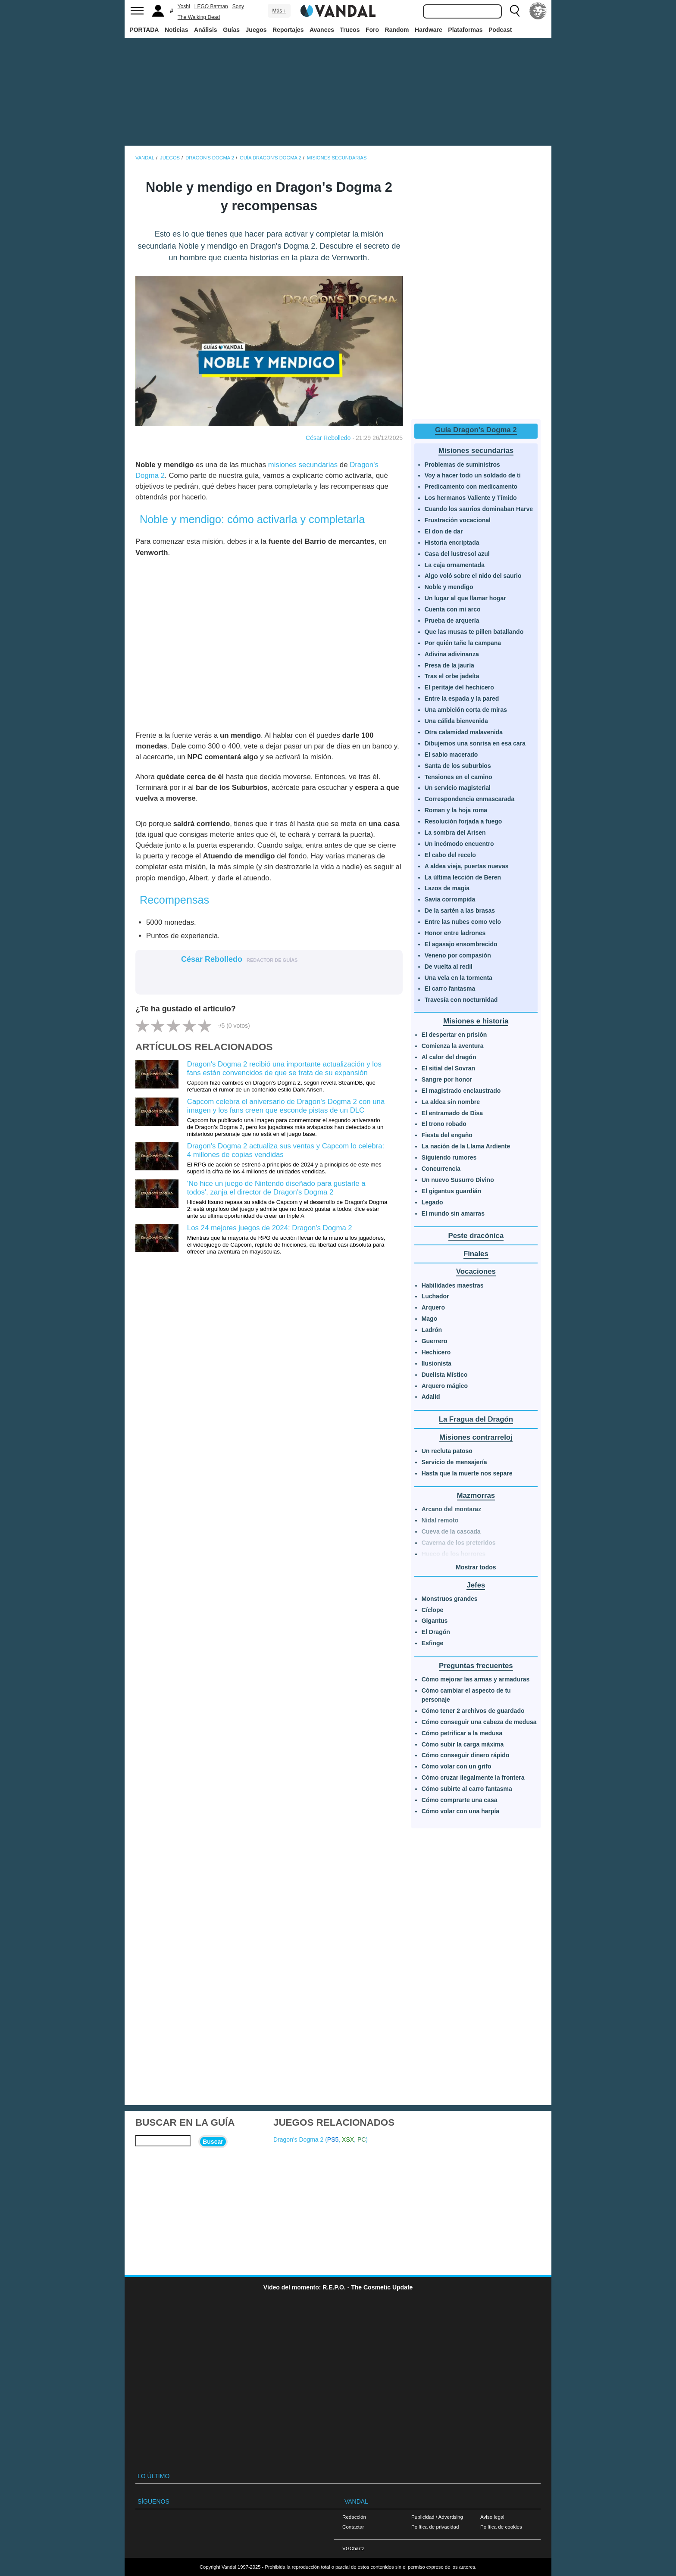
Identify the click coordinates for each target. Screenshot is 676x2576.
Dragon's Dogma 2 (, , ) (320, 2139)
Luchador (435, 1296)
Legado (432, 1202)
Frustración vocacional (458, 520)
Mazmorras (476, 1495)
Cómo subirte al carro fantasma (467, 1788)
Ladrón (432, 1329)
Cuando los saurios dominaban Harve (479, 508)
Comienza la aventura (453, 1045)
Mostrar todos (476, 1567)
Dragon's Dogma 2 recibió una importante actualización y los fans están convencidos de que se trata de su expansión (284, 1068)
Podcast (500, 29)
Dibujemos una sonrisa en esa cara (475, 743)
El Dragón (436, 1631)
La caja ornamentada (455, 564)
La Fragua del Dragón (476, 1419)
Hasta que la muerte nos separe (467, 1473)
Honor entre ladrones (455, 932)
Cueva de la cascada (451, 1531)
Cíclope (433, 1609)
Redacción (354, 2517)
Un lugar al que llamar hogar (465, 598)
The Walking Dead (199, 17)
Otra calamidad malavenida (464, 732)
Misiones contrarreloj (476, 1437)
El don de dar (444, 531)
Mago (430, 1318)
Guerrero (435, 1341)
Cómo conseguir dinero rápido (466, 1755)
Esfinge (433, 1643)
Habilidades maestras (453, 1285)
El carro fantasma (450, 988)
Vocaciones (476, 1271)
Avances (322, 29)
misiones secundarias (303, 465)
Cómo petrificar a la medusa (462, 1733)
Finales (475, 1254)
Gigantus (435, 1620)
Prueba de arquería (452, 620)
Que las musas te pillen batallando (474, 631)
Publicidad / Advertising (437, 2517)
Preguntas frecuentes (476, 1666)
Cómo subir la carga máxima (463, 1744)
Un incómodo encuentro (459, 843)
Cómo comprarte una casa (460, 1799)
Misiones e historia (475, 1021)
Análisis (205, 29)
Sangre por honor (447, 1079)
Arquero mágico (445, 1385)
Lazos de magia (447, 888)
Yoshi (184, 6)
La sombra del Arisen (455, 832)
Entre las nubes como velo (463, 921)
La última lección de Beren (463, 877)
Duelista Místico (445, 1374)
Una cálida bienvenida (456, 720)
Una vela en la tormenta (458, 977)
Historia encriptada (452, 542)
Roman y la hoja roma (456, 810)
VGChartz (353, 2548)
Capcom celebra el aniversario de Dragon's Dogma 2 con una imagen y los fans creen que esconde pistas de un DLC (286, 1106)
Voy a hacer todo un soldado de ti (473, 475)
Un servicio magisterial (458, 787)
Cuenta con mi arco (453, 609)
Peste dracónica (476, 1236)
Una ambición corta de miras (466, 709)
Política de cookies (501, 2526)
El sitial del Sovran (449, 1068)
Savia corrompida (450, 899)
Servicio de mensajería (454, 1462)
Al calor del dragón (449, 1057)
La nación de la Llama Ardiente (466, 1146)
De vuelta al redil (449, 966)
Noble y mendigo (449, 586)
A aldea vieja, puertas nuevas (467, 866)
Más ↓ (279, 11)
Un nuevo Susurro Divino (458, 1179)
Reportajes (288, 29)
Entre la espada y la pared (462, 698)
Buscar (213, 2141)
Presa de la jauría (449, 665)
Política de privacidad (435, 2526)
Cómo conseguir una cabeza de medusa (479, 1721)
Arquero (433, 1307)
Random (397, 29)
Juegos (256, 29)
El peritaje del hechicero (459, 687)
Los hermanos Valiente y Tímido (471, 497)
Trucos (350, 29)
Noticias (176, 29)
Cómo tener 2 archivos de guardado (473, 1710)
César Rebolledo (328, 437)
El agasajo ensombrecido (461, 944)
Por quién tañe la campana (463, 642)
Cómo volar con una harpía (460, 1811)
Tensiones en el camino (458, 776)
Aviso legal (492, 2517)
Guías (231, 29)
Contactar (353, 2526)
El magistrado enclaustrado (461, 1090)
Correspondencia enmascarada (470, 798)
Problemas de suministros (462, 464)
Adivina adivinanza (452, 654)
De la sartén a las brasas (460, 910)
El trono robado (444, 1123)
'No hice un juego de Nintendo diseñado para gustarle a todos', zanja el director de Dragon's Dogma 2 (276, 1187)
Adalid (431, 1396)
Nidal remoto (440, 1520)
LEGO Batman (211, 6)
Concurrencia (441, 1168)
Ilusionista (436, 1363)
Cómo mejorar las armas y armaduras (476, 1679)
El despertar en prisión (454, 1034)
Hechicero (436, 1352)
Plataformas (465, 29)
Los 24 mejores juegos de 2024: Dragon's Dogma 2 (269, 1228)
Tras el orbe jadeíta (452, 676)
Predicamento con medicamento (471, 486)
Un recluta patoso (447, 1450)
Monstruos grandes (450, 1598)
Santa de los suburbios (458, 765)
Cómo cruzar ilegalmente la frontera (473, 1777)
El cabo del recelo (450, 854)
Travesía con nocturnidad (461, 999)
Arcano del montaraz (451, 1509)
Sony (238, 6)
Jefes (475, 1585)
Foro (372, 29)
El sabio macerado (451, 754)
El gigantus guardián (451, 1191)
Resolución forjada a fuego (463, 821)
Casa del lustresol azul (457, 553)
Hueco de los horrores (454, 1553)
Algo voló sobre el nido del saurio (473, 575)
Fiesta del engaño (447, 1135)
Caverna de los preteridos (459, 1542)
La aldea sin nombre (451, 1101)
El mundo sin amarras (453, 1213)
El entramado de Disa (452, 1113)
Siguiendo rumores (449, 1157)
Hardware (428, 29)
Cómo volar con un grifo (456, 1766)
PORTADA (144, 29)
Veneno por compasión (458, 955)
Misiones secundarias (475, 450)
